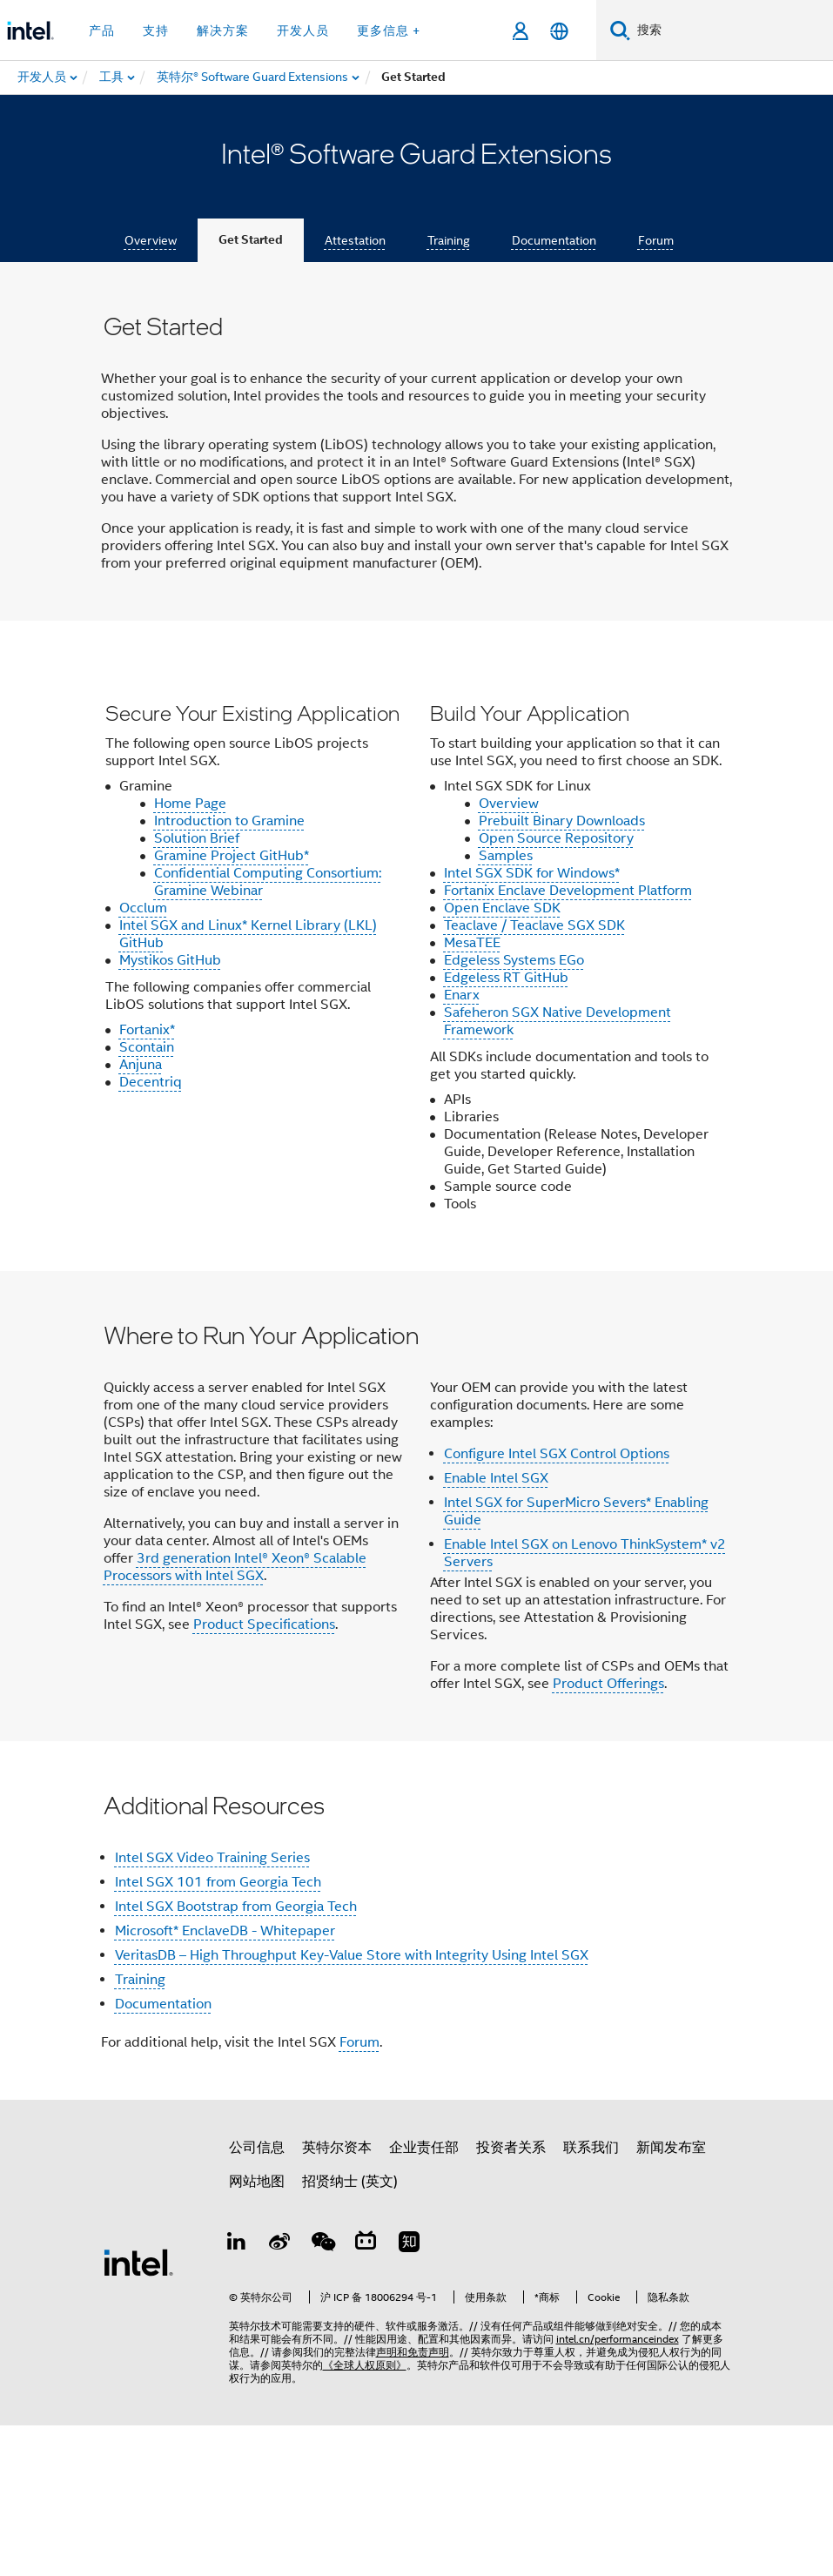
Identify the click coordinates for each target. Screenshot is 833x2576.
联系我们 (591, 2298)
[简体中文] (559, 31)
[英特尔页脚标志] (138, 2412)
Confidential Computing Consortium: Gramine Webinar (267, 1032)
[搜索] (620, 30)
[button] (417, 1021)
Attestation (355, 240)
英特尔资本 (337, 2298)
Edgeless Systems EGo (514, 1111)
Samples (506, 1006)
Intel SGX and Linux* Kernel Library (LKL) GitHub (248, 1084)
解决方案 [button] (223, 30)
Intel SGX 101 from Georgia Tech (218, 2032)
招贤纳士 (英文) (350, 2332)
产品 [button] (102, 30)
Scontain (146, 1198)
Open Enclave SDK (502, 1058)
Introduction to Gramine (229, 971)
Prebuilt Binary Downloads (562, 971)
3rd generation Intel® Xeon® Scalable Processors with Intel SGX (235, 1717)
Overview (150, 240)
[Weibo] (279, 2395)
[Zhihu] (409, 2395)
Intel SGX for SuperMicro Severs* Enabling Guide (576, 1661)
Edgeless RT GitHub (506, 1128)
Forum (656, 240)
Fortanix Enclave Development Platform (568, 1041)
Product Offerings (608, 1834)
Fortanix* (147, 1180)
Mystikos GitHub (170, 1111)
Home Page (190, 954)
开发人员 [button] (303, 30)
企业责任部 (424, 2298)
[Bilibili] (365, 2395)
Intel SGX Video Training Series (212, 2008)
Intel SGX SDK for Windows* (532, 1023)
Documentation (554, 240)
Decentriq (150, 1232)
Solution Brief (196, 989)
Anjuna (140, 1215)
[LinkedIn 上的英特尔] (237, 2395)
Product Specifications (264, 1775)
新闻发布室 (671, 2298)
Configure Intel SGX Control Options (556, 1604)
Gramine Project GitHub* (231, 1006)
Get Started (250, 240)
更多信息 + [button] (388, 30)
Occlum (143, 1058)
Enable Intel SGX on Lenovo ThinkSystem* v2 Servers (585, 1703)
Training (448, 240)
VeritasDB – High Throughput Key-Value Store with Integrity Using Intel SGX (351, 2106)
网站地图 (257, 2332)
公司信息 (257, 2298)
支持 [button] (156, 30)
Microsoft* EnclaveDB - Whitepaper (225, 2081)
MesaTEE (472, 1093)
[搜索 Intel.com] (731, 30)
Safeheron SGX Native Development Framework (557, 1171)
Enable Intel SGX (496, 1629)
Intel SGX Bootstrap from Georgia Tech (236, 2057)
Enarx (462, 1145)
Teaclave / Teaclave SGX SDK (534, 1076)
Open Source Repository (556, 989)
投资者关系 (511, 2298)
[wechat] (323, 2395)
